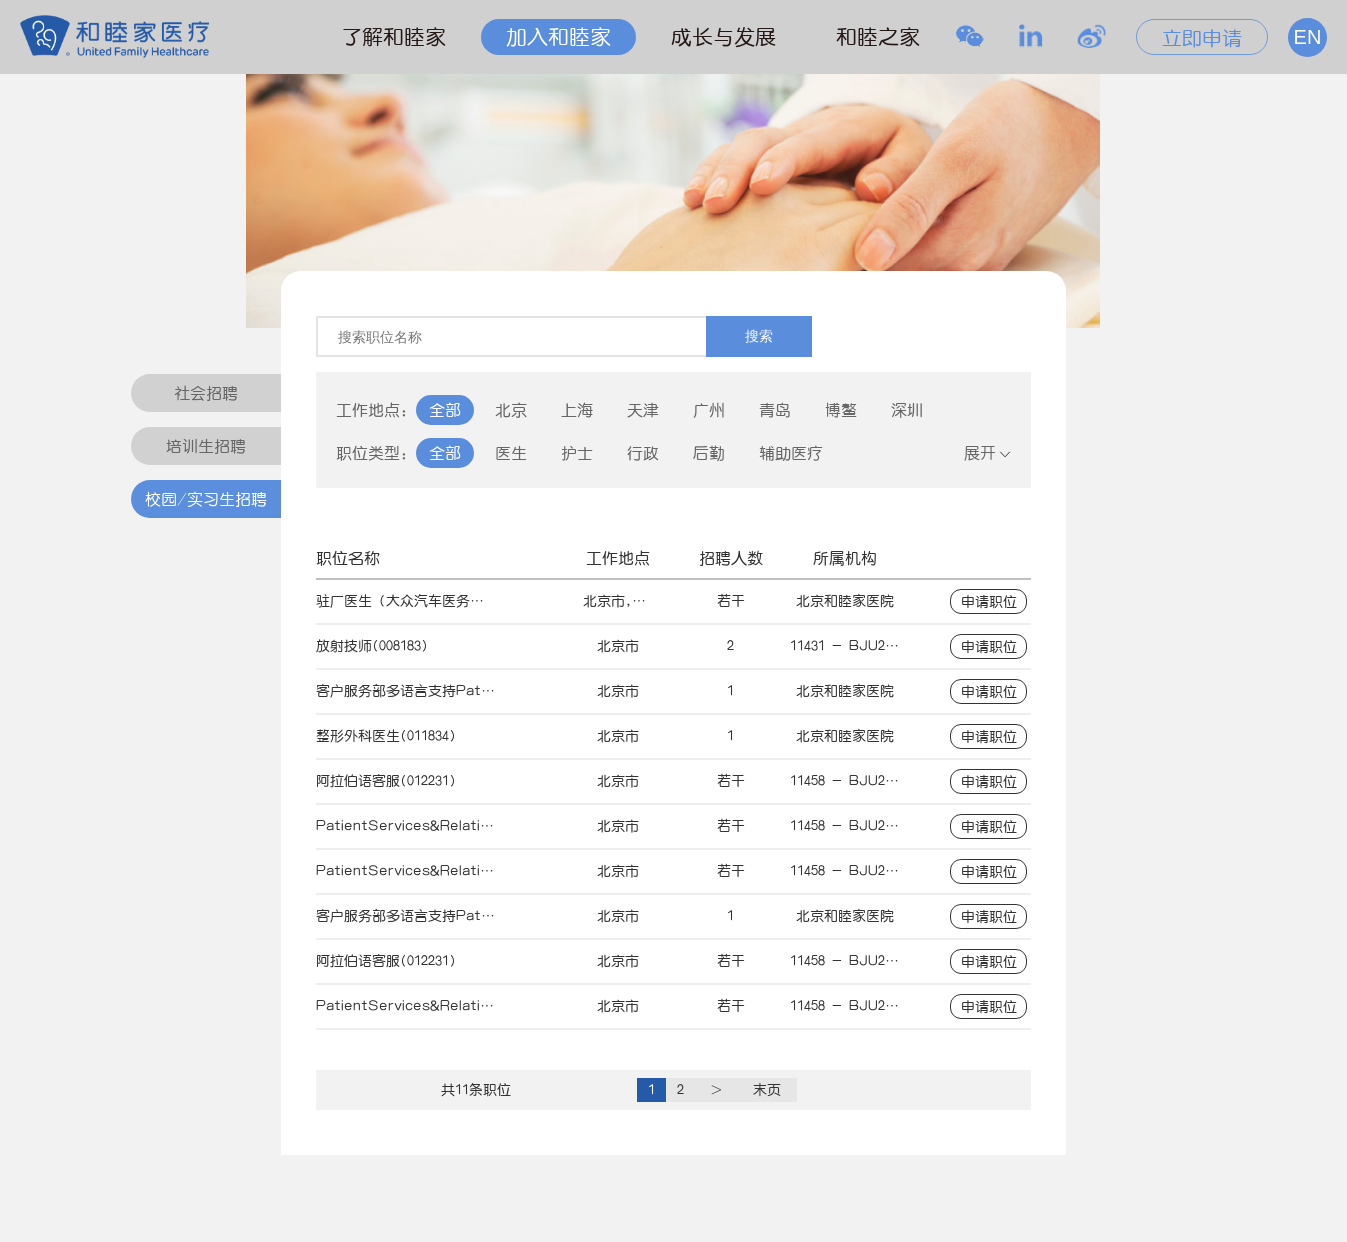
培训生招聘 (206, 446)
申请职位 (989, 602)
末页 (767, 1090)
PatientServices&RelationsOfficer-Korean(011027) (493, 826)
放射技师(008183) (372, 646)
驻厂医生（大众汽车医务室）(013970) (435, 601)
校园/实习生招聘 (206, 499)
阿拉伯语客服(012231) (386, 781)
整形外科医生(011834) (386, 736)
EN (1308, 37)
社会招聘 (206, 393)
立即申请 (1202, 38)
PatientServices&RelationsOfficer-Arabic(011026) (491, 871)
